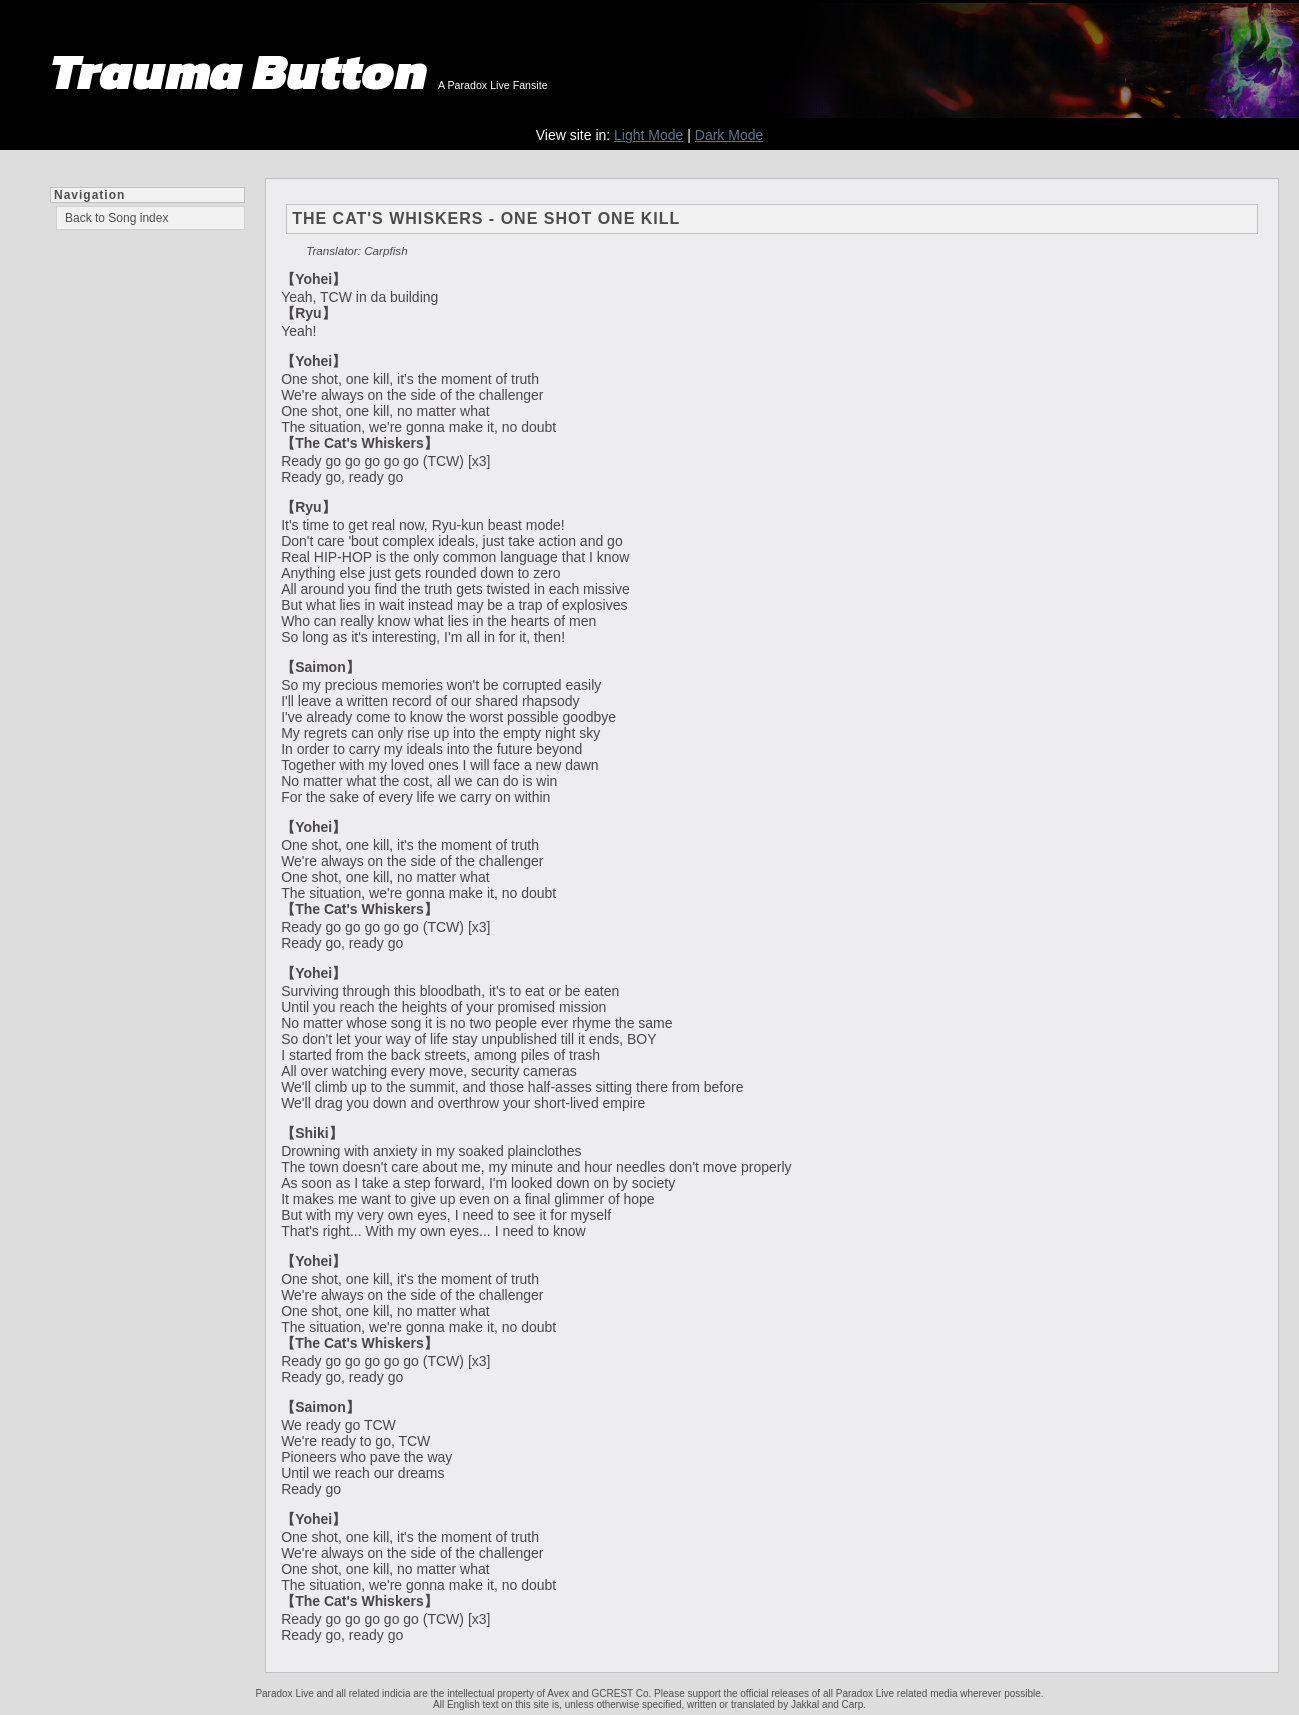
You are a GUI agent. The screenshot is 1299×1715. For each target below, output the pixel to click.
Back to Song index (116, 218)
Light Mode (648, 135)
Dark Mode (729, 135)
